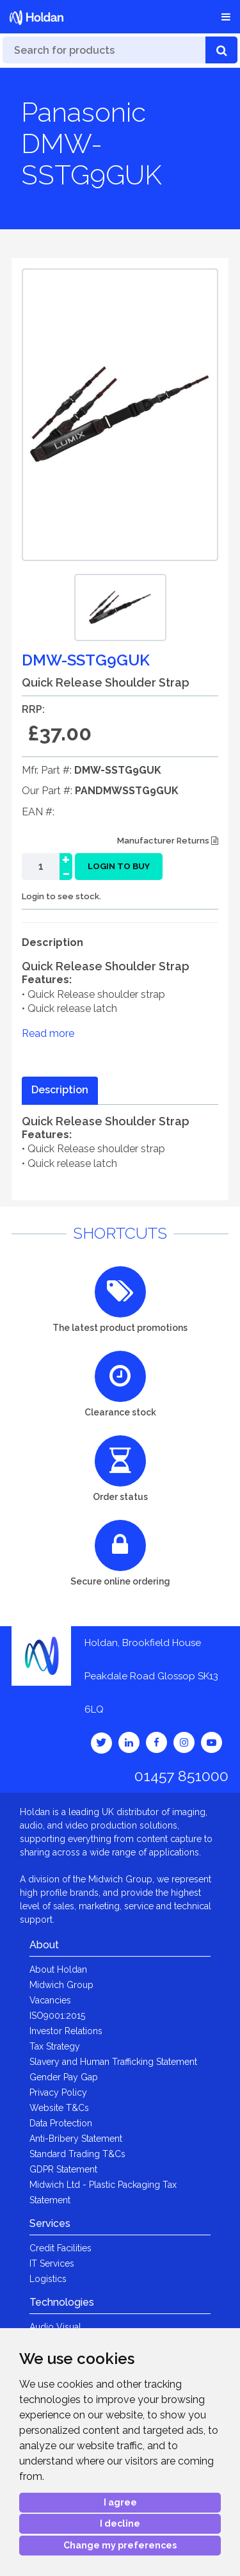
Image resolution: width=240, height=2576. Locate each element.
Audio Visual (55, 2327)
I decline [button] (120, 2523)
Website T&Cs (59, 2108)
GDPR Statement (63, 2169)
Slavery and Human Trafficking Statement (113, 2062)
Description (59, 1090)
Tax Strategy (54, 2046)
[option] (120, 607)
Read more (48, 1033)
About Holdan (58, 1969)
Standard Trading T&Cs (77, 2154)
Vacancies (50, 2000)
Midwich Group (61, 1985)
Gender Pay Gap (63, 2077)
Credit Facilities (60, 2248)
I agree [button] (120, 2502)
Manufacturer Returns (167, 840)
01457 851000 (181, 1775)
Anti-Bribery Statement (75, 2138)
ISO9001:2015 (57, 2015)
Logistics (48, 2279)
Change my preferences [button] (120, 2545)
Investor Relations (65, 2031)
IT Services (51, 2263)
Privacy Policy (58, 2092)
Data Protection (60, 2123)
